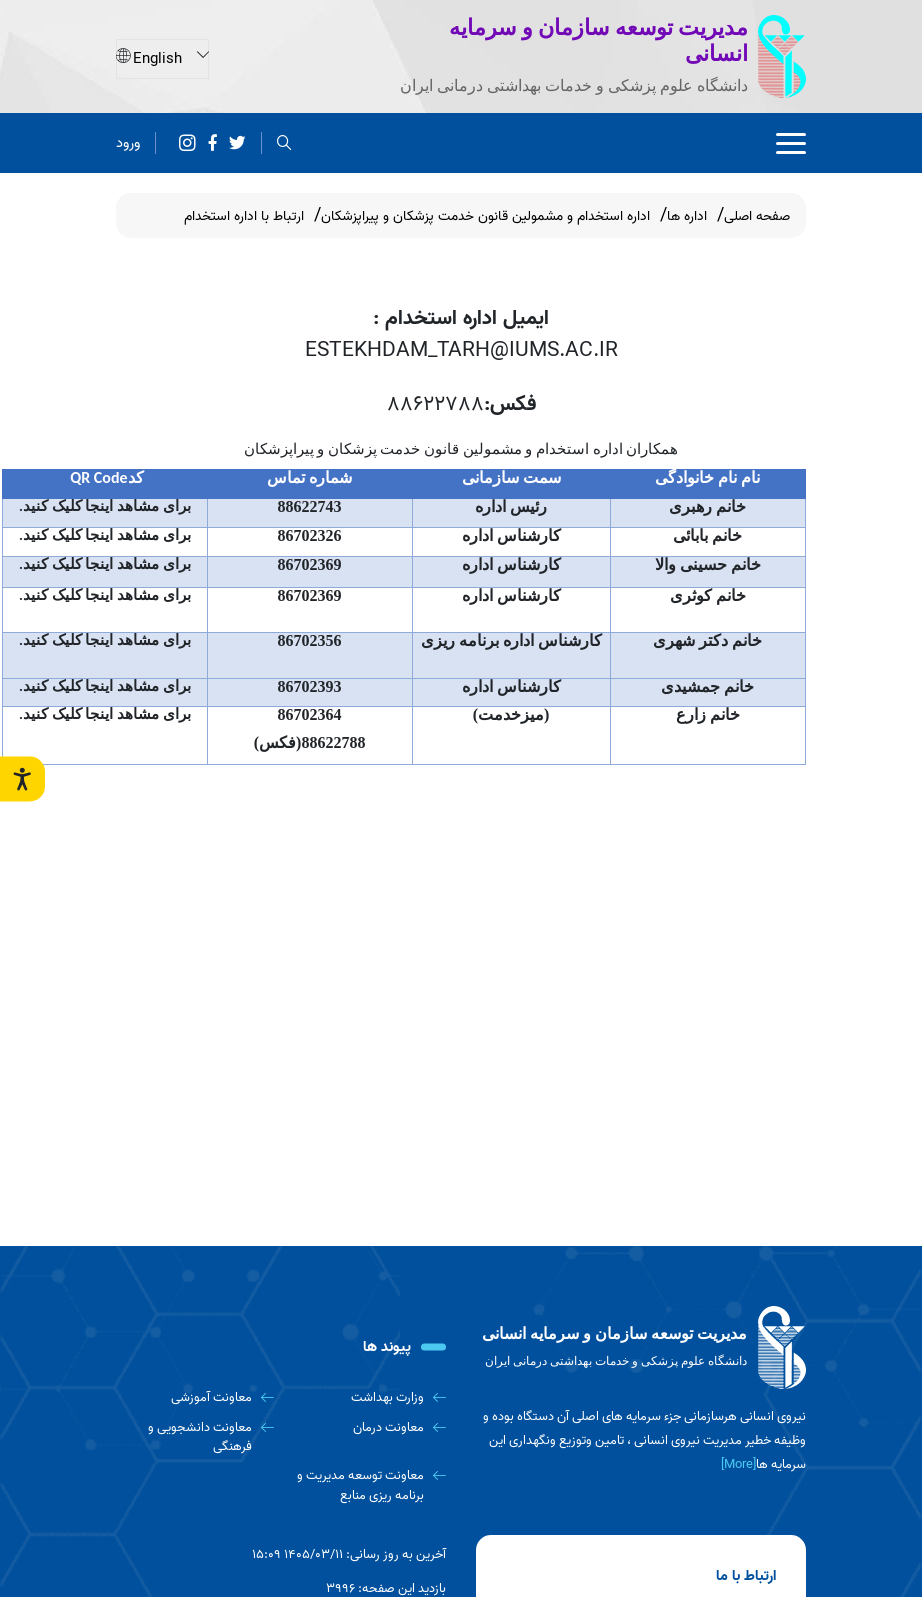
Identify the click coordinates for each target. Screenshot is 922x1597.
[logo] (641, 1348)
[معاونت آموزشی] (195, 1397)
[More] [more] (738, 1464)
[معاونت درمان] (368, 1427)
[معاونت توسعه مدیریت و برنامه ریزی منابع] (368, 1485)
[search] (284, 141)
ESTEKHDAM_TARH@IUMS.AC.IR (461, 350)
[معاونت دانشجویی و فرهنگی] (195, 1437)
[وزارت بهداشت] (368, 1397)
